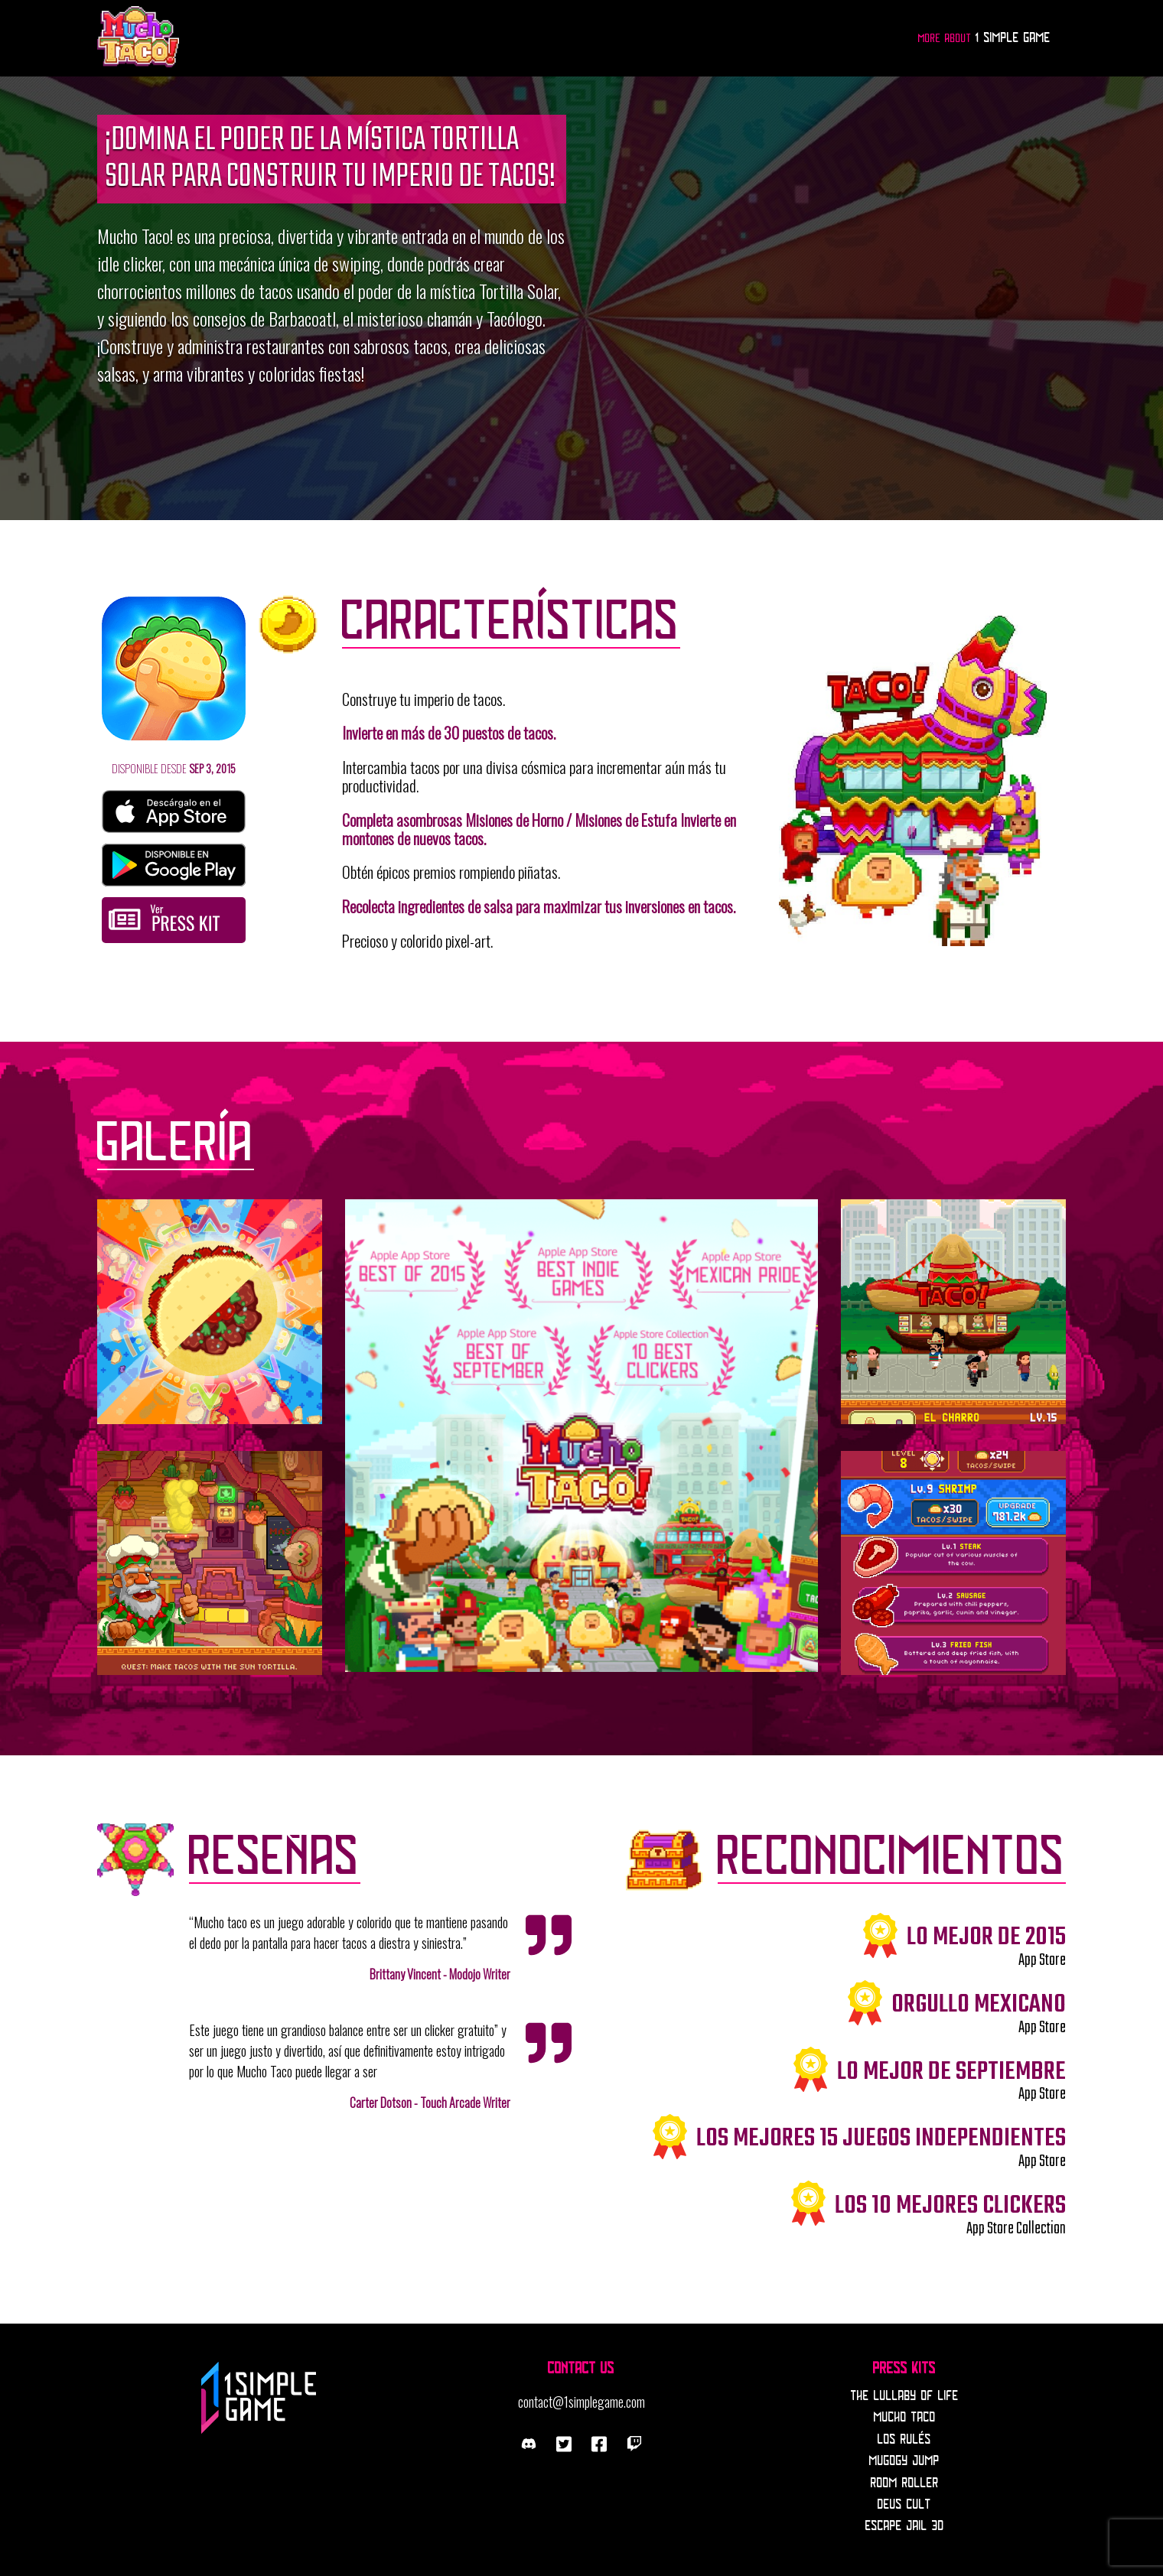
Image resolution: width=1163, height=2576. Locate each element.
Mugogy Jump (904, 2461)
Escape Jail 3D (904, 2526)
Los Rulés (904, 2440)
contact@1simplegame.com (581, 2402)
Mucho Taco (905, 2418)
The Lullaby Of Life (905, 2396)
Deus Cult (904, 2505)
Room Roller (905, 2483)
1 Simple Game (1013, 38)
